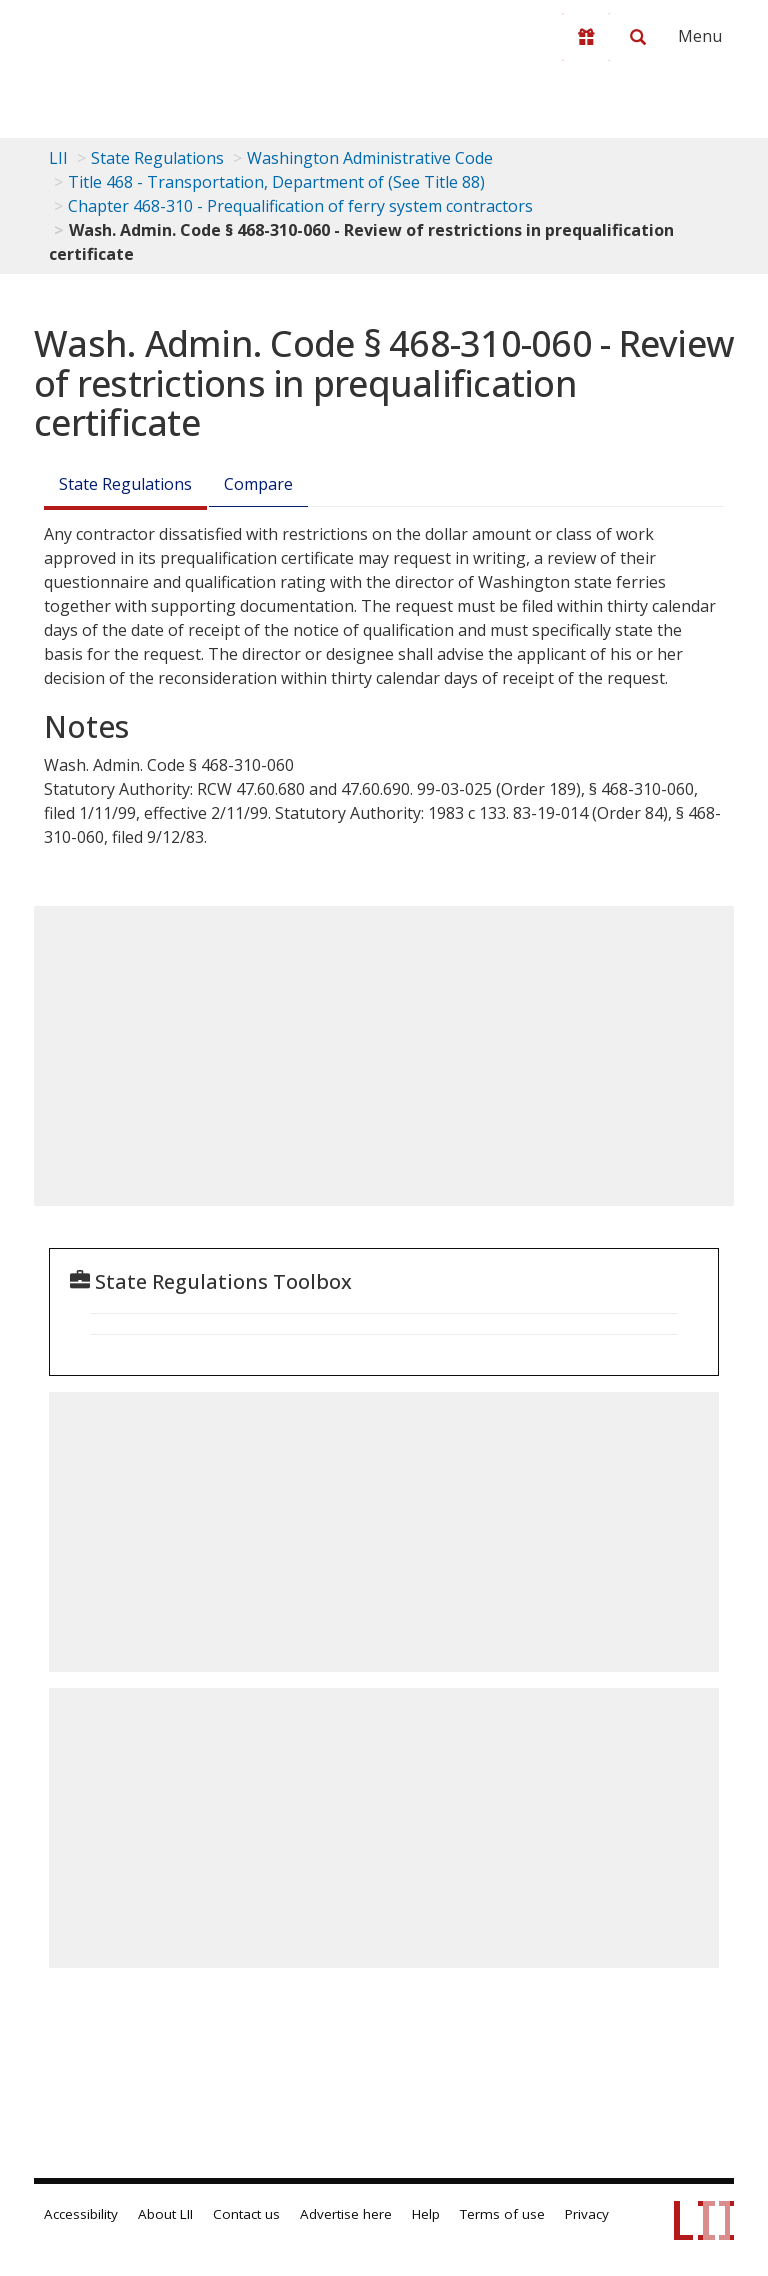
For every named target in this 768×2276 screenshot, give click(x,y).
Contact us (246, 2214)
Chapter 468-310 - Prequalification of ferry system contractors (300, 206)
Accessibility (81, 2214)
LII (58, 158)
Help (426, 2214)
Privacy (587, 2214)
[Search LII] (638, 37)
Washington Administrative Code (370, 158)
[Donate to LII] (586, 37)
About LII (165, 2214)
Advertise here (346, 2214)
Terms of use (502, 2214)
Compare (258, 484)
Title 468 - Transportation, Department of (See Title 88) (276, 182)
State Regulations (157, 158)
